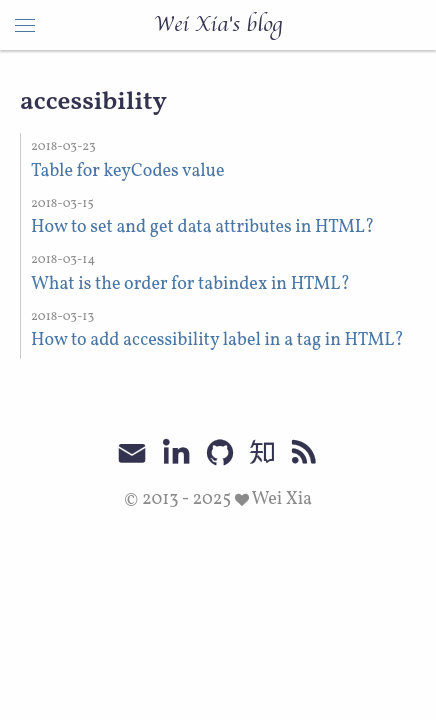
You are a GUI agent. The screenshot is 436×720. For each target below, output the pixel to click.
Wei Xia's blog (218, 25)
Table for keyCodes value (127, 171)
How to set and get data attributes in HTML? (203, 227)
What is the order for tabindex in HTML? (190, 284)
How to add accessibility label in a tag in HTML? (217, 340)
